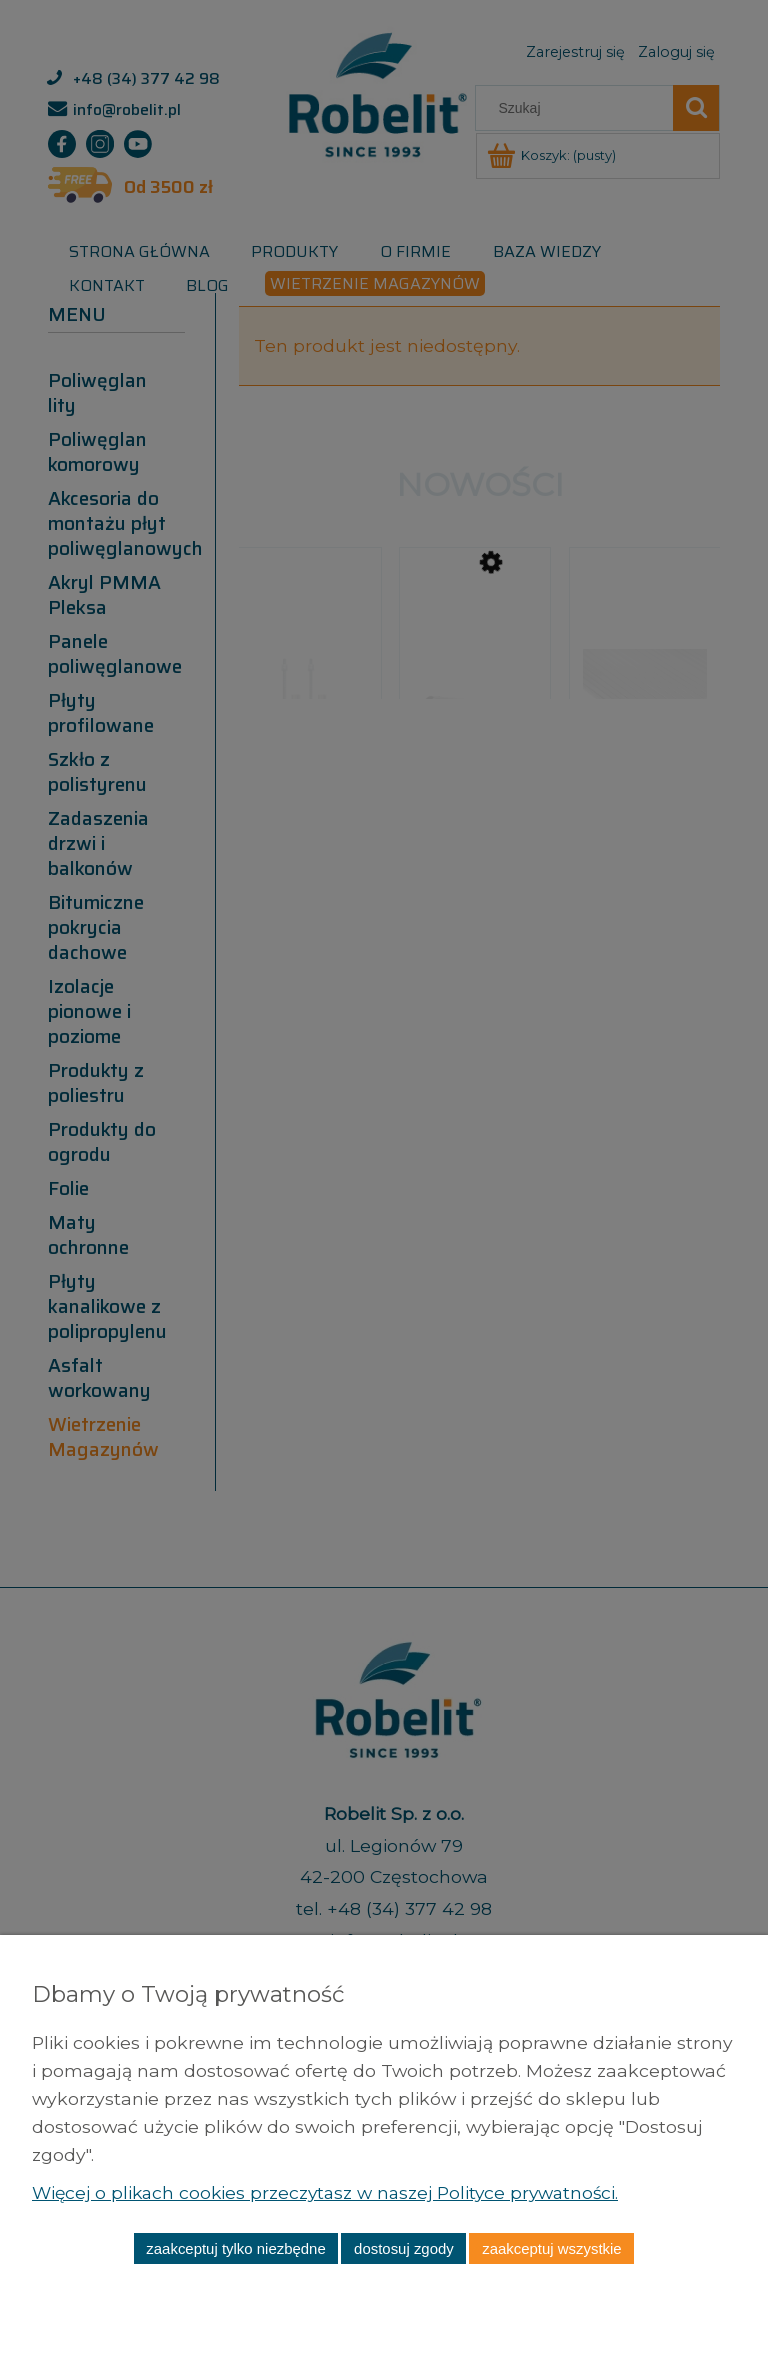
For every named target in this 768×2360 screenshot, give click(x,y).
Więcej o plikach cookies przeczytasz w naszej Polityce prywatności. (332, 2192)
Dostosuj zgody (404, 2248)
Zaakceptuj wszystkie (551, 2248)
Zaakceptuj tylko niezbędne (235, 2248)
